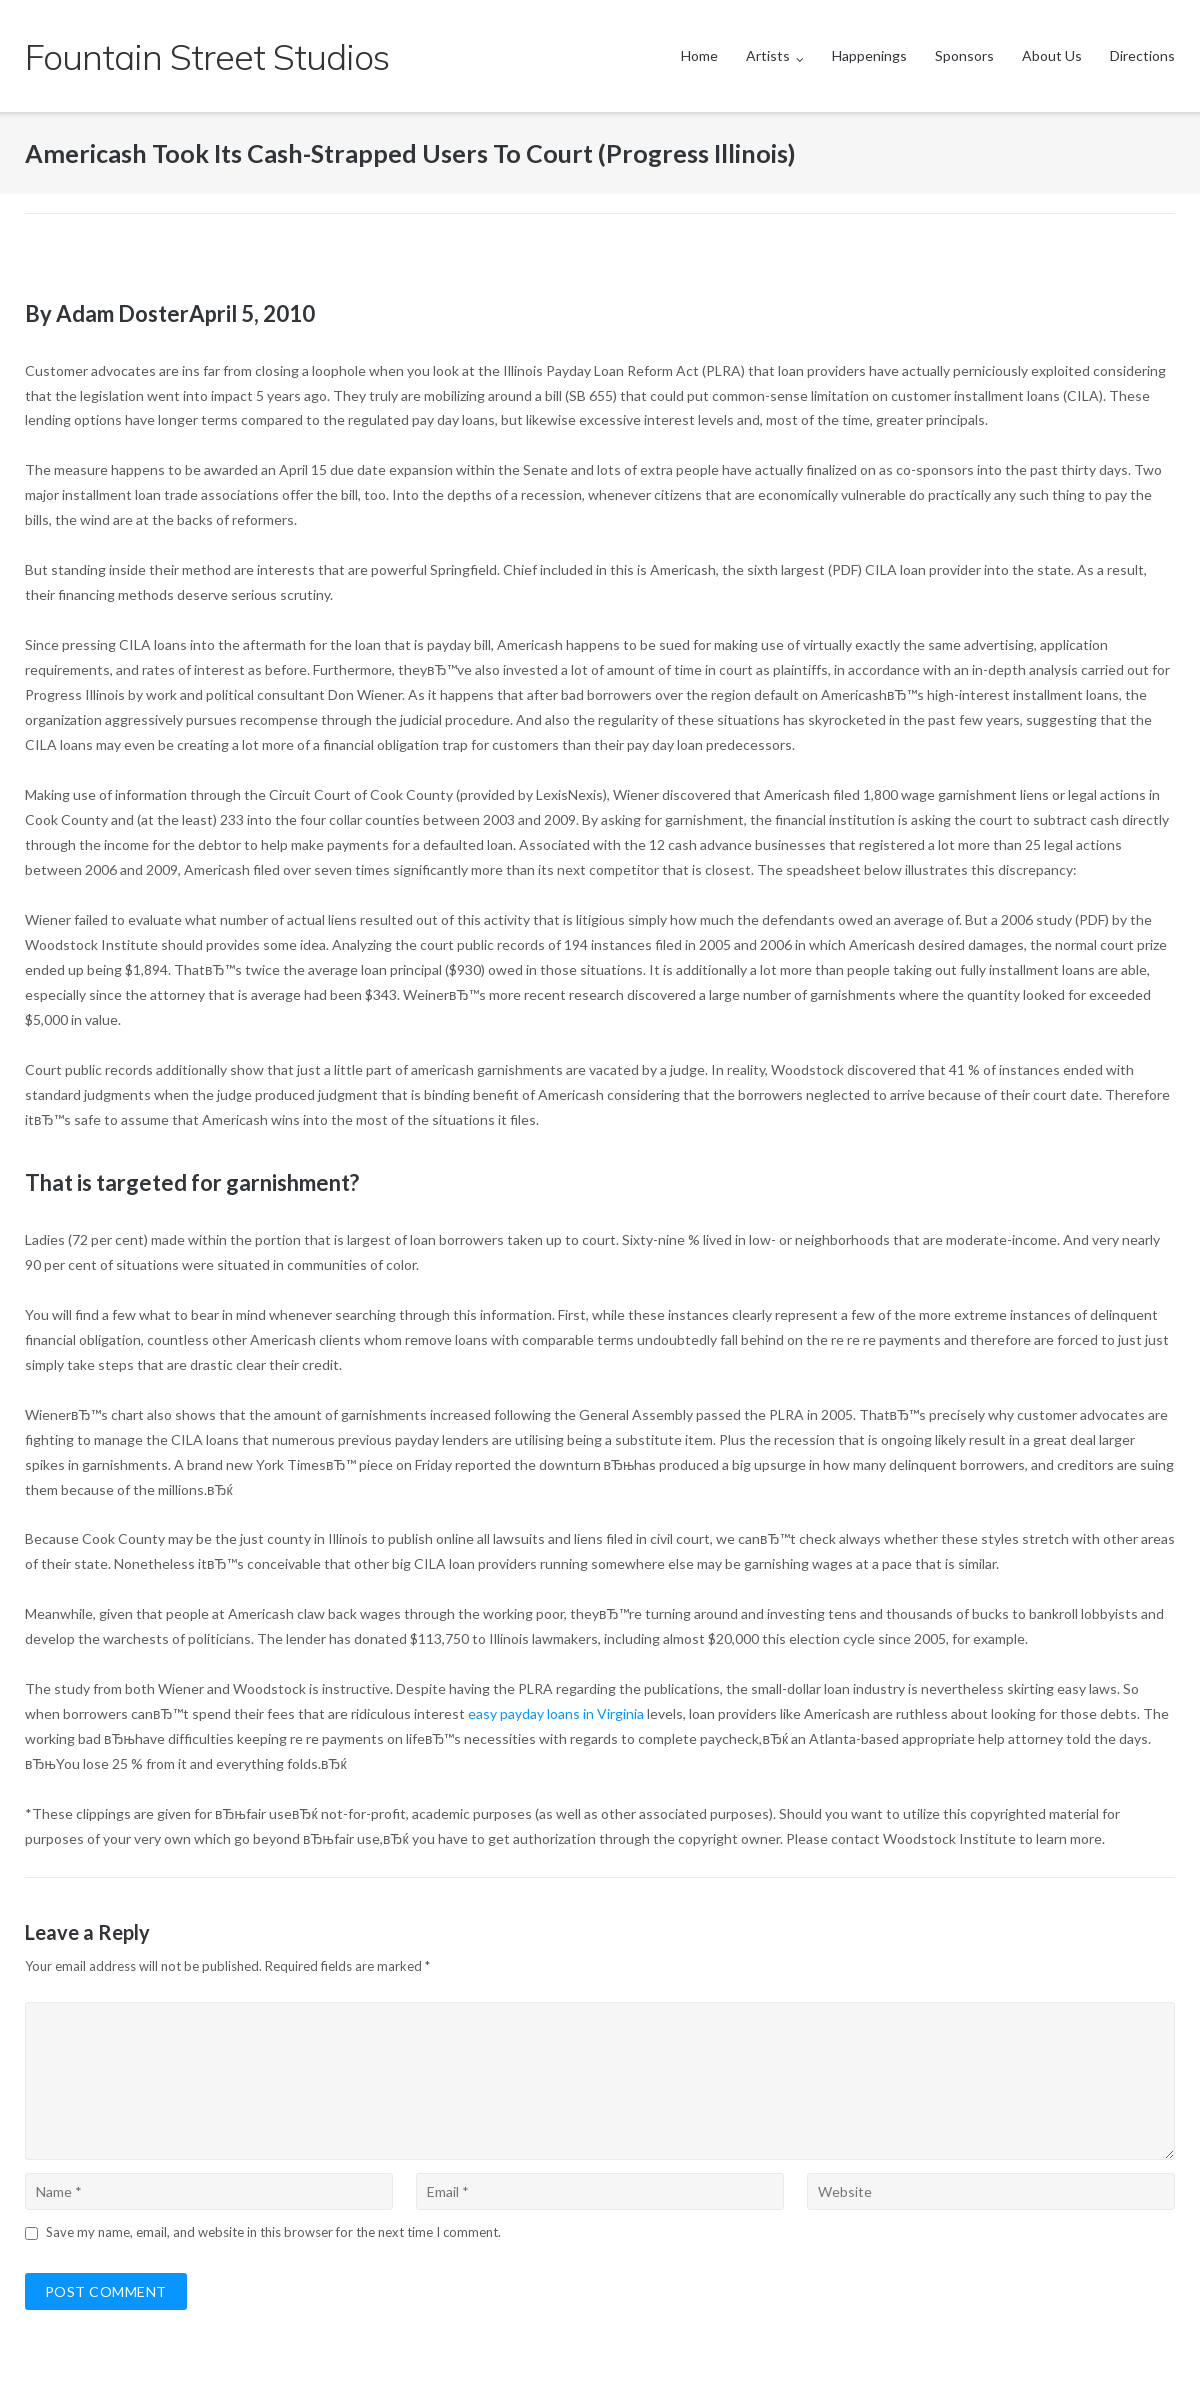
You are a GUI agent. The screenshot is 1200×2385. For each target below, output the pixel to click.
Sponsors (964, 55)
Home (699, 55)
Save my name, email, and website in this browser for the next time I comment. (273, 2232)
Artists (768, 55)
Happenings (869, 55)
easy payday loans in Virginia (556, 1713)
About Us (1052, 55)
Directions (1142, 55)
